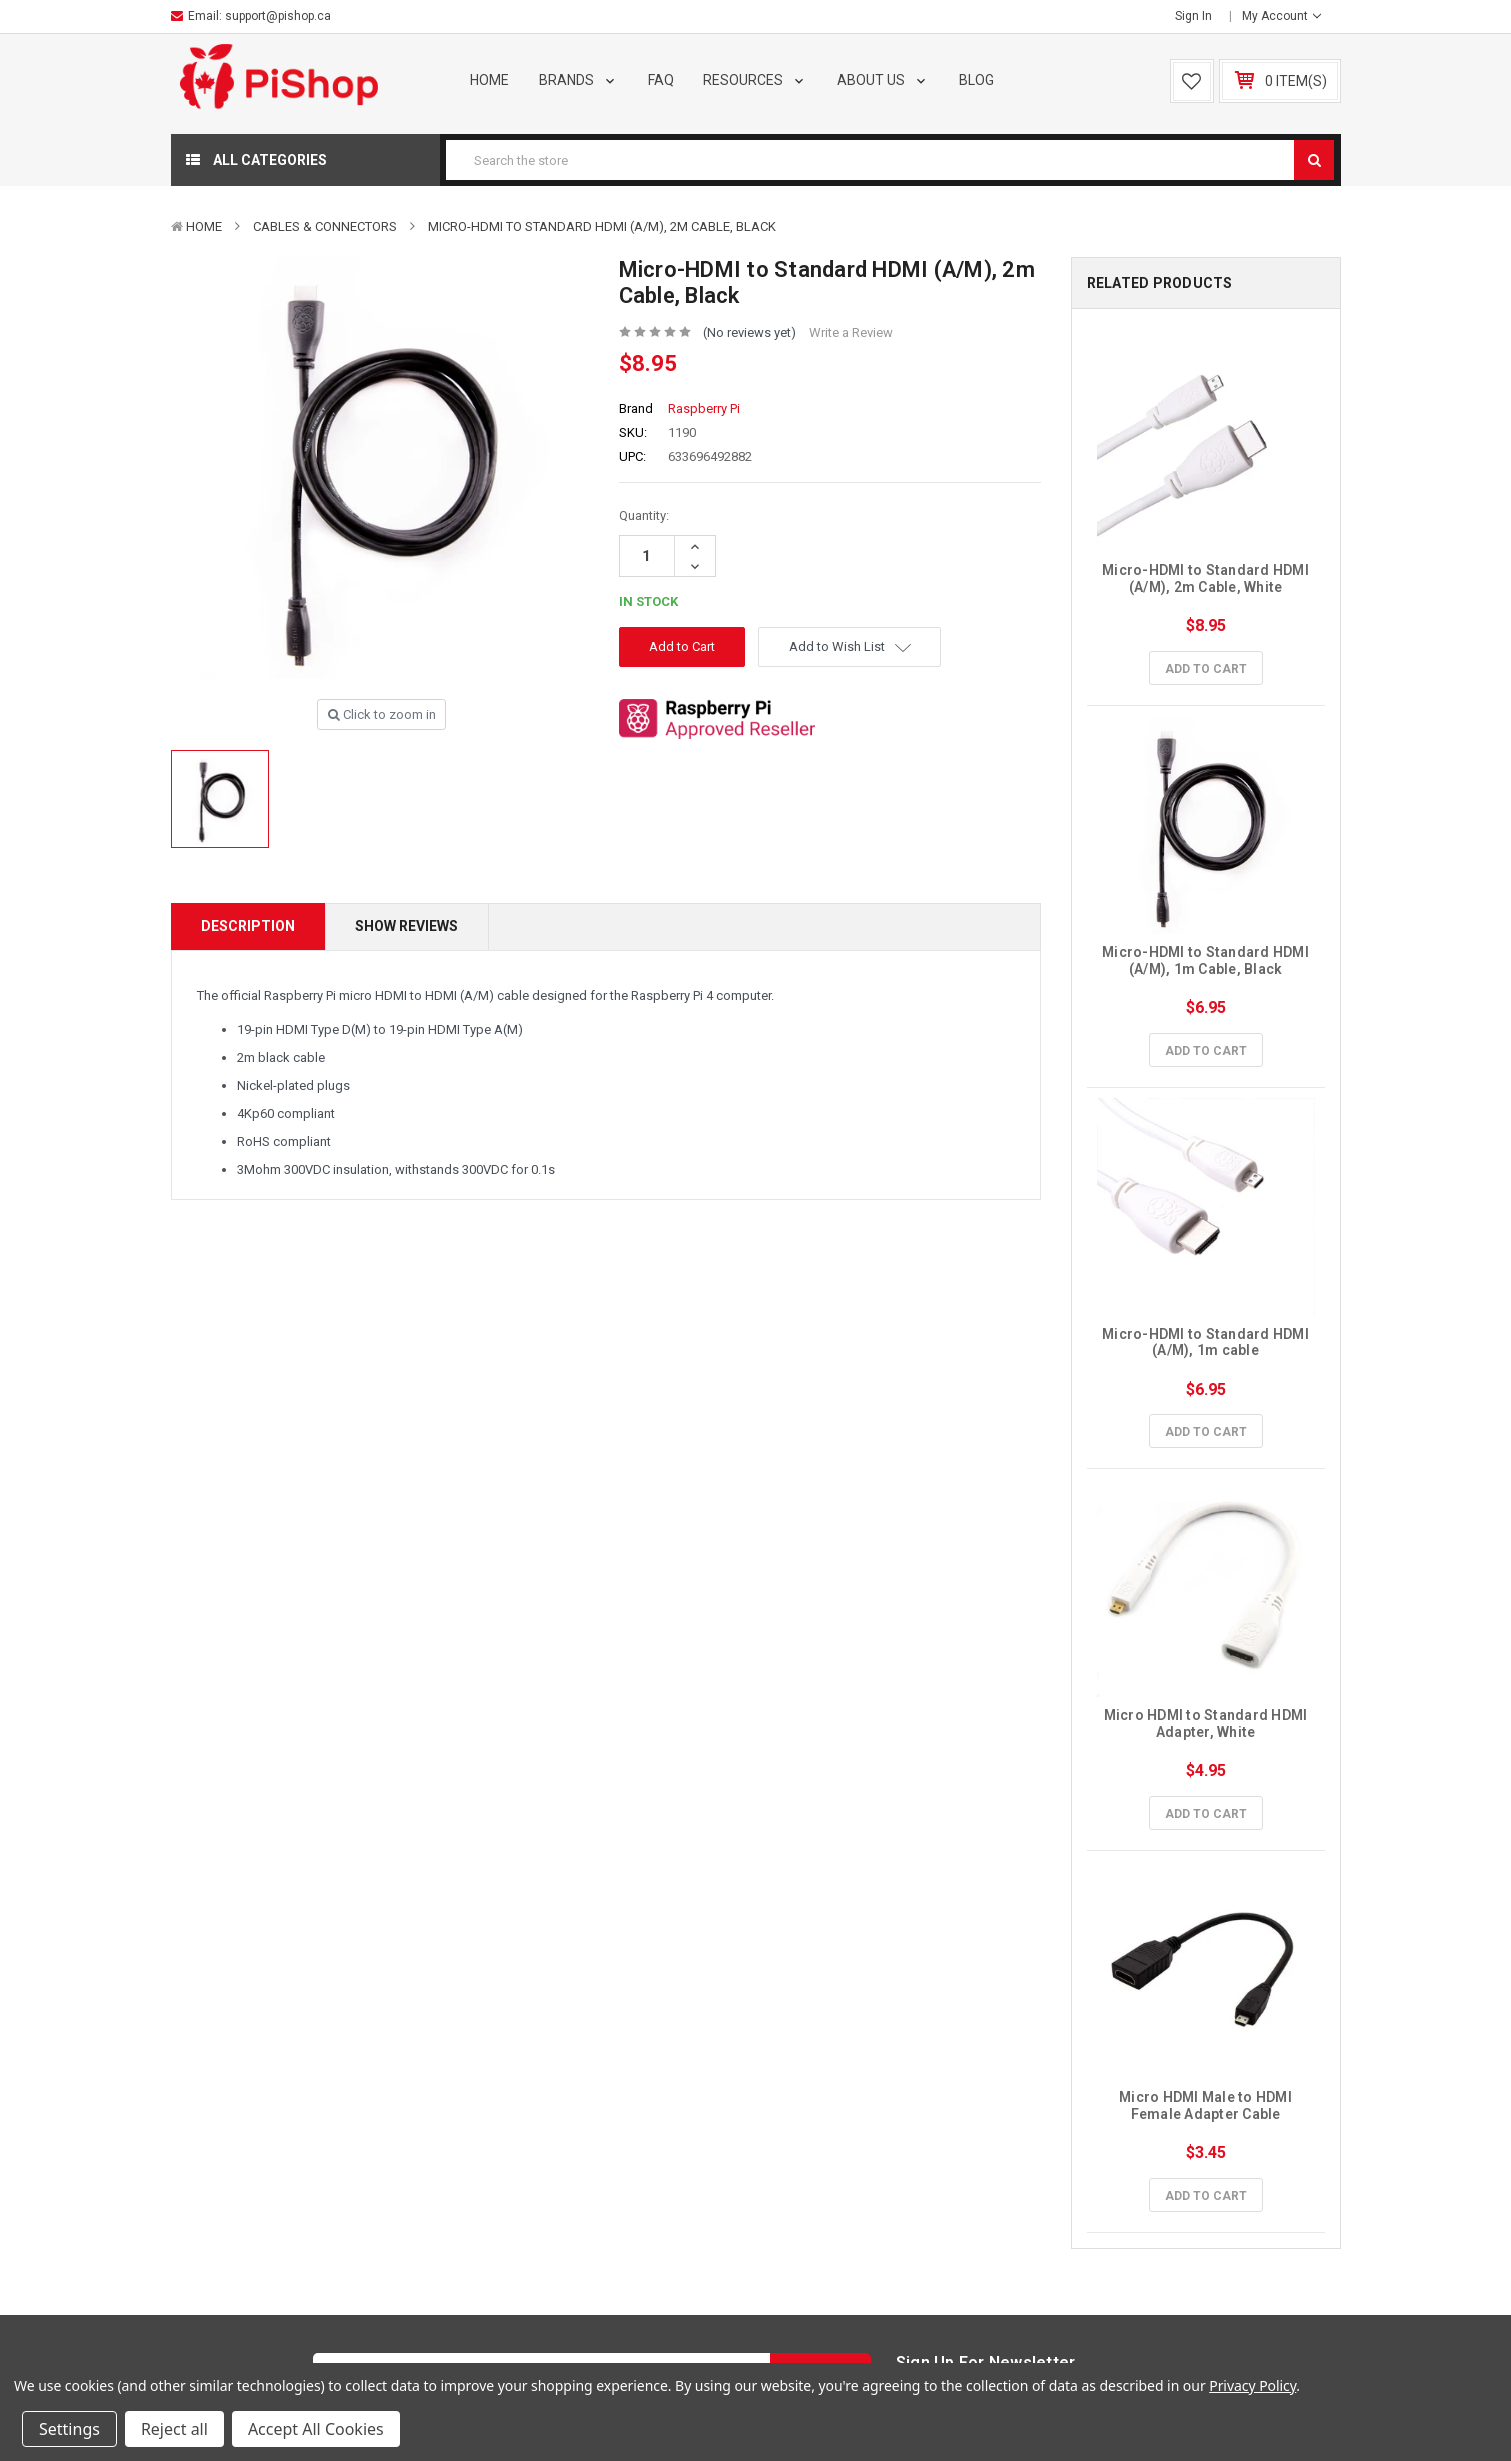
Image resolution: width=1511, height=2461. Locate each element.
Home (489, 80)
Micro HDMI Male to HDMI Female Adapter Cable (1207, 2105)
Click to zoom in (382, 714)
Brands (578, 80)
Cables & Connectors (325, 226)
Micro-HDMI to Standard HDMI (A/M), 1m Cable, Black (1207, 960)
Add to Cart (1206, 669)
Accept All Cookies (316, 2429)
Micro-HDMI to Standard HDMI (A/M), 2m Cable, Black (602, 226)
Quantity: (644, 515)
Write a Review (851, 332)
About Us (883, 80)
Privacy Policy (1252, 2385)
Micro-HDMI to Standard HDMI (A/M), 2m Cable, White (1207, 578)
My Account (1281, 16)
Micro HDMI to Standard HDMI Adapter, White (1207, 1723)
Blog (976, 80)
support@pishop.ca (278, 16)
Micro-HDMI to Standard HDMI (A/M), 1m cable (1207, 1342)
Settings (69, 2429)
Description (248, 926)
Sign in (1193, 16)
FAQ (661, 80)
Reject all (174, 2429)
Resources (755, 80)
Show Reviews (406, 926)
